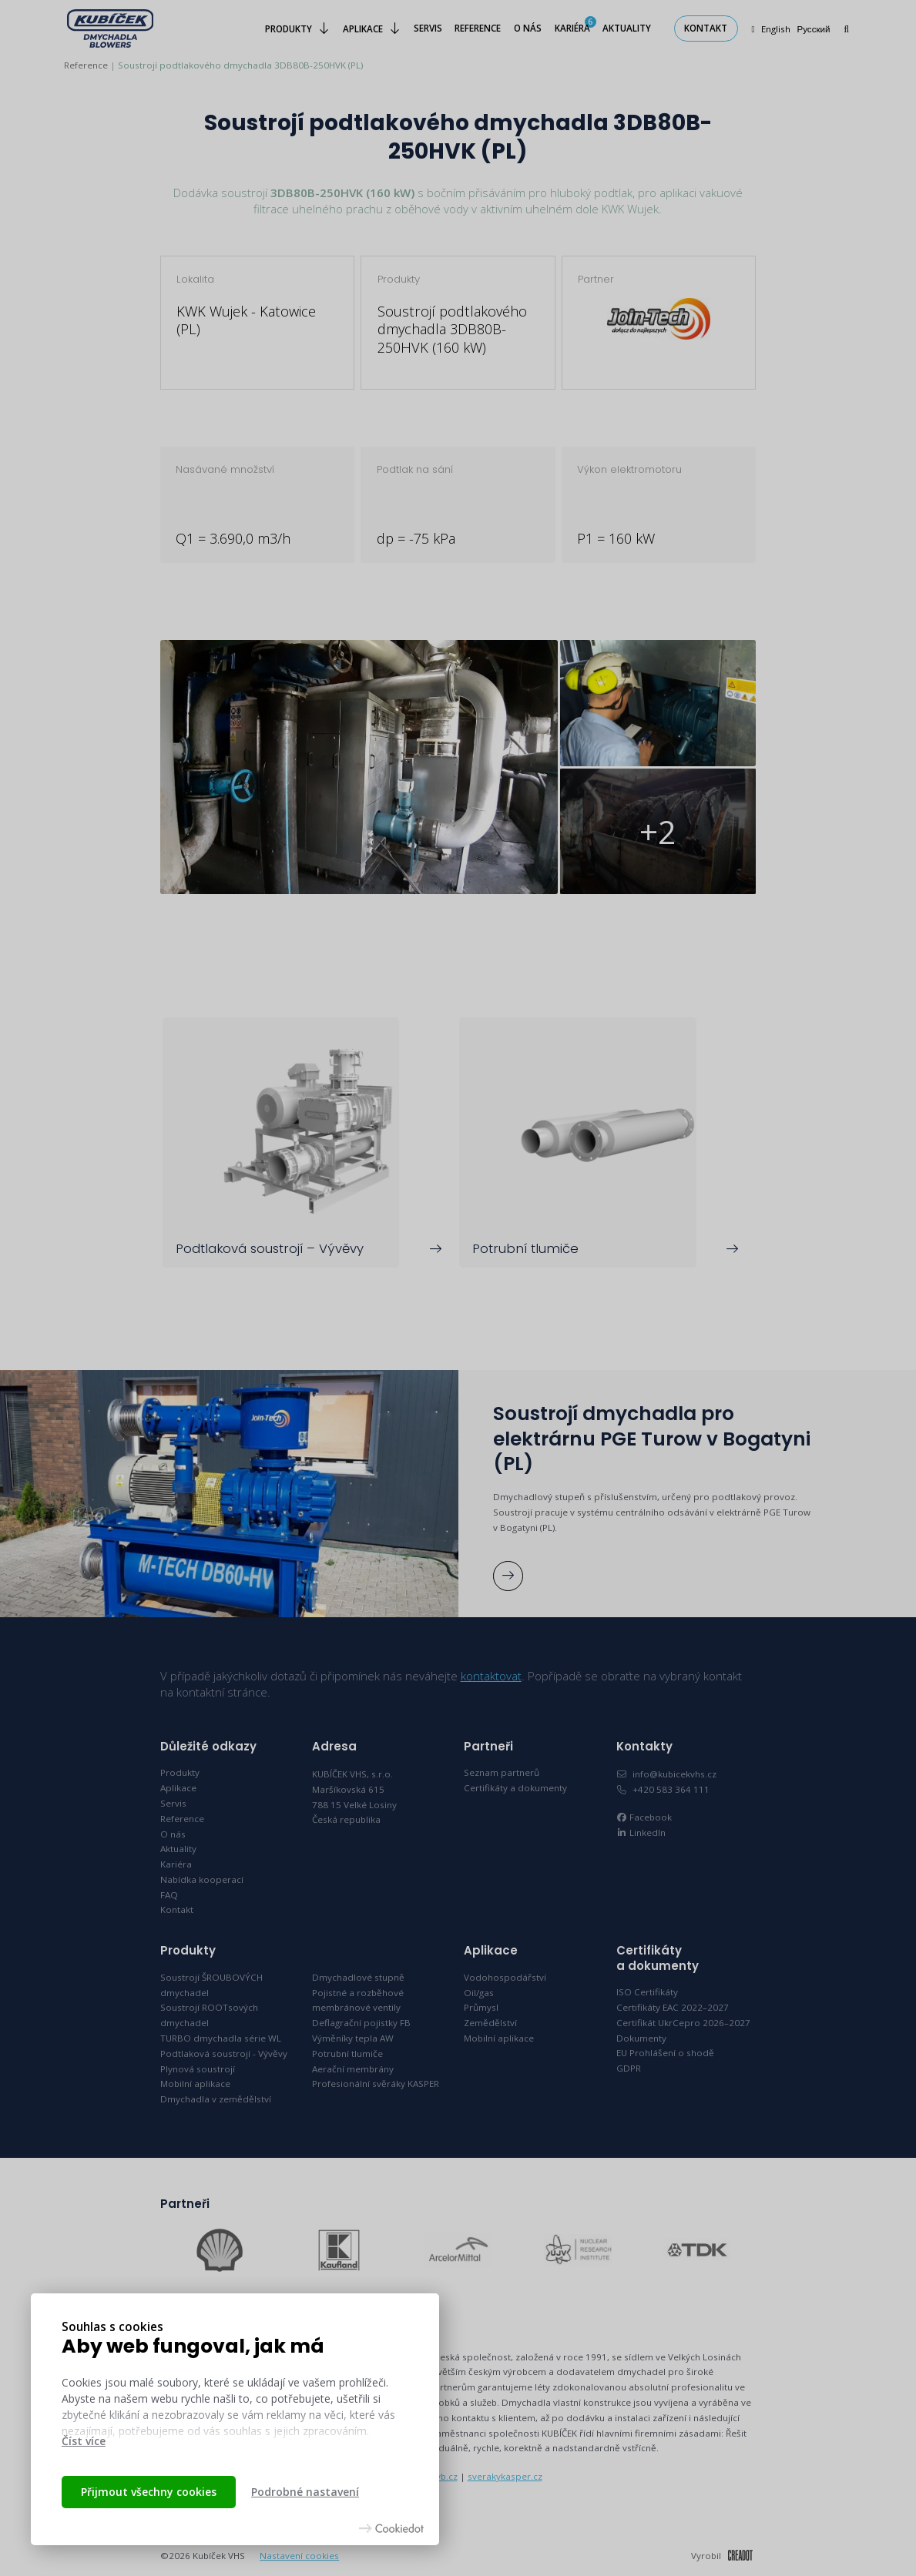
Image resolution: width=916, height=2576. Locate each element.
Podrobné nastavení (305, 2491)
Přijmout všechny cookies (148, 2491)
